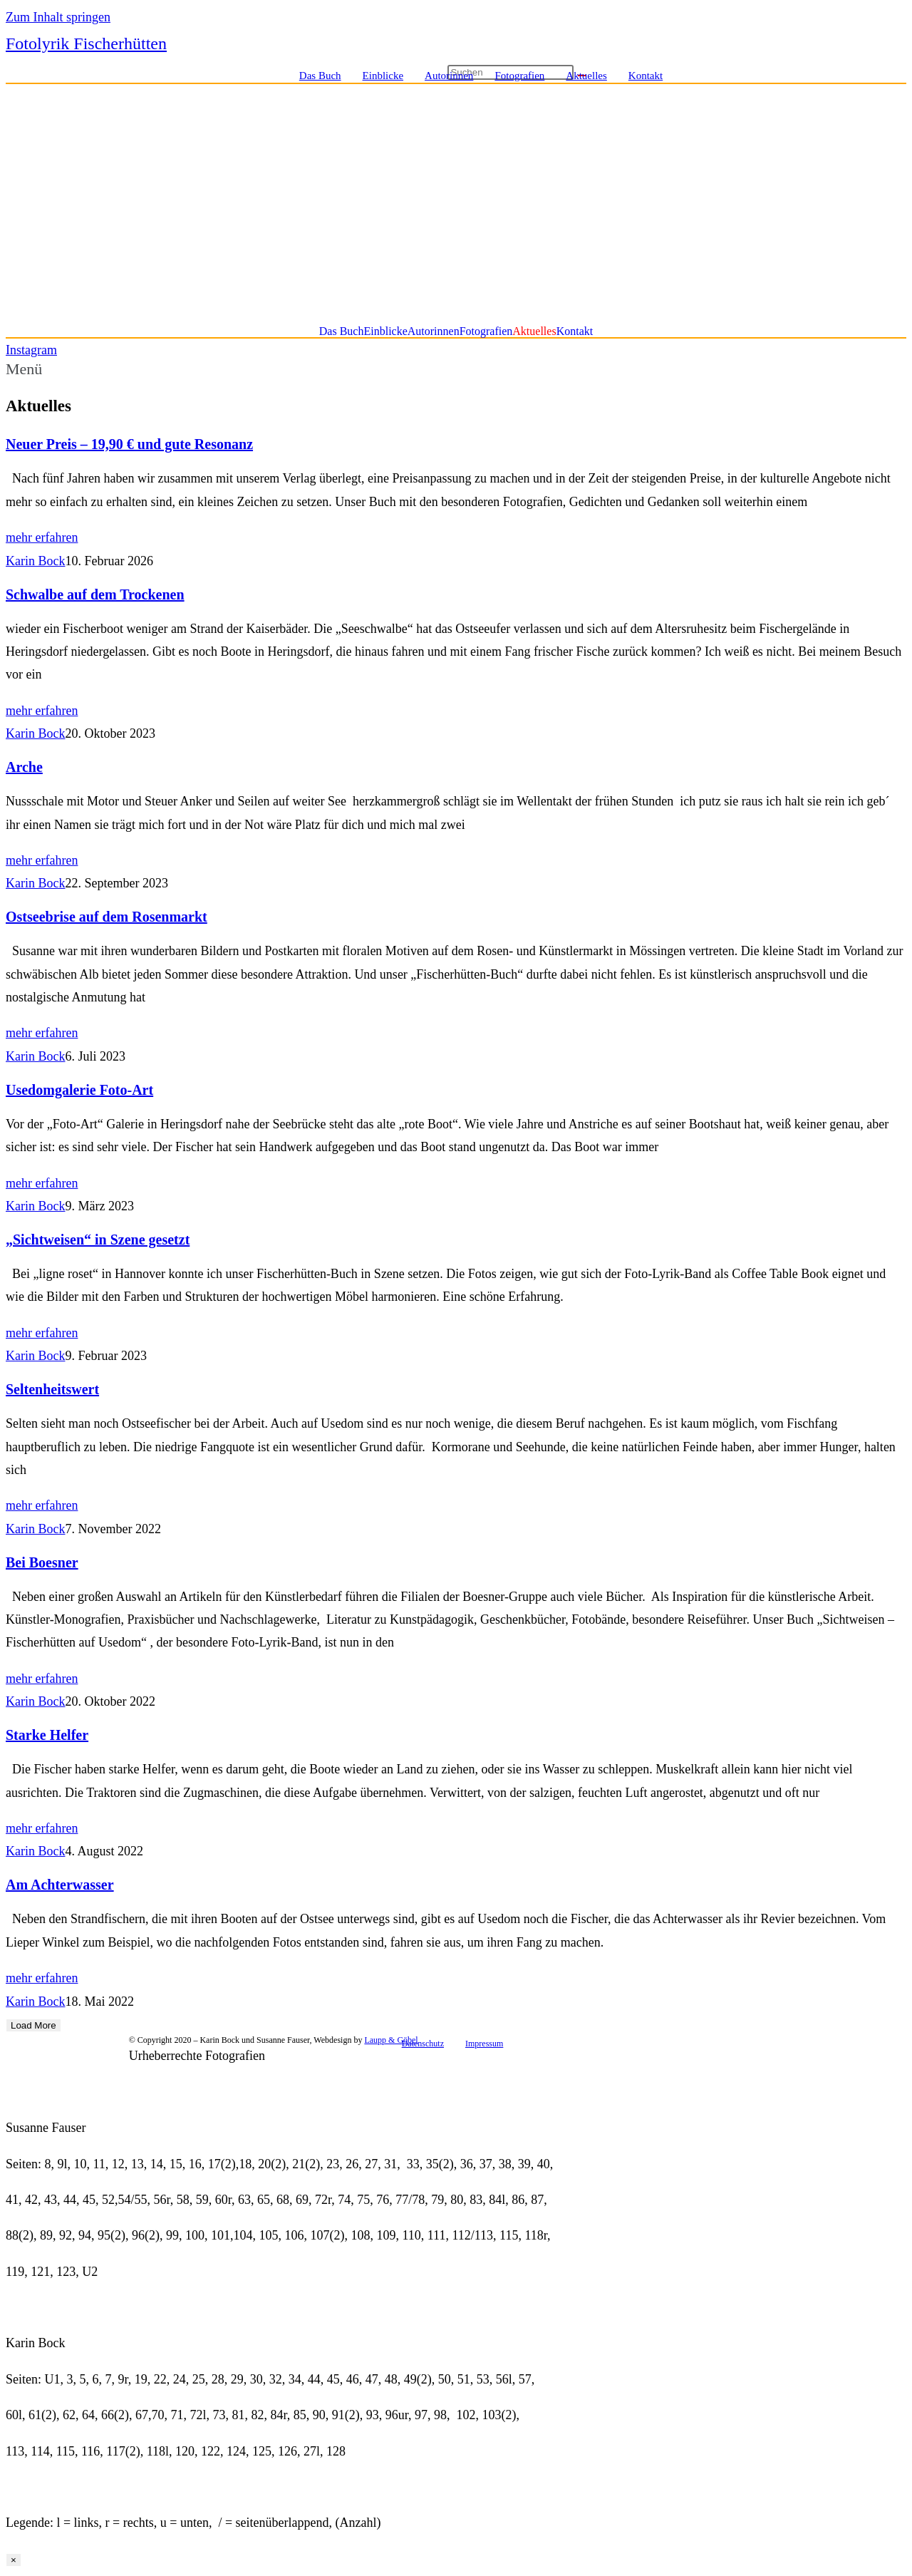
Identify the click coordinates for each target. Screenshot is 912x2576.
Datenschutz (423, 2044)
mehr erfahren (42, 537)
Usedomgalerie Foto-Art (79, 1090)
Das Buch (320, 75)
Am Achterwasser (60, 1884)
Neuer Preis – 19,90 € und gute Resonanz (129, 444)
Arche (24, 767)
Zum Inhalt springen (58, 17)
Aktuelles (586, 75)
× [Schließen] (13, 2560)
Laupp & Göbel (391, 2040)
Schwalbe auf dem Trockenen (95, 594)
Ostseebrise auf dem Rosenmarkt (106, 916)
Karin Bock (35, 561)
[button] (456, 369)
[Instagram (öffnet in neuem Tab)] (865, 75)
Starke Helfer (47, 1735)
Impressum (484, 2044)
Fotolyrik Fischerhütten (86, 43)
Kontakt (645, 75)
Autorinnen (449, 75)
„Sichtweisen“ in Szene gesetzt (98, 1239)
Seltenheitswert (52, 1389)
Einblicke (383, 75)
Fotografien (519, 75)
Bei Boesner (42, 1562)
